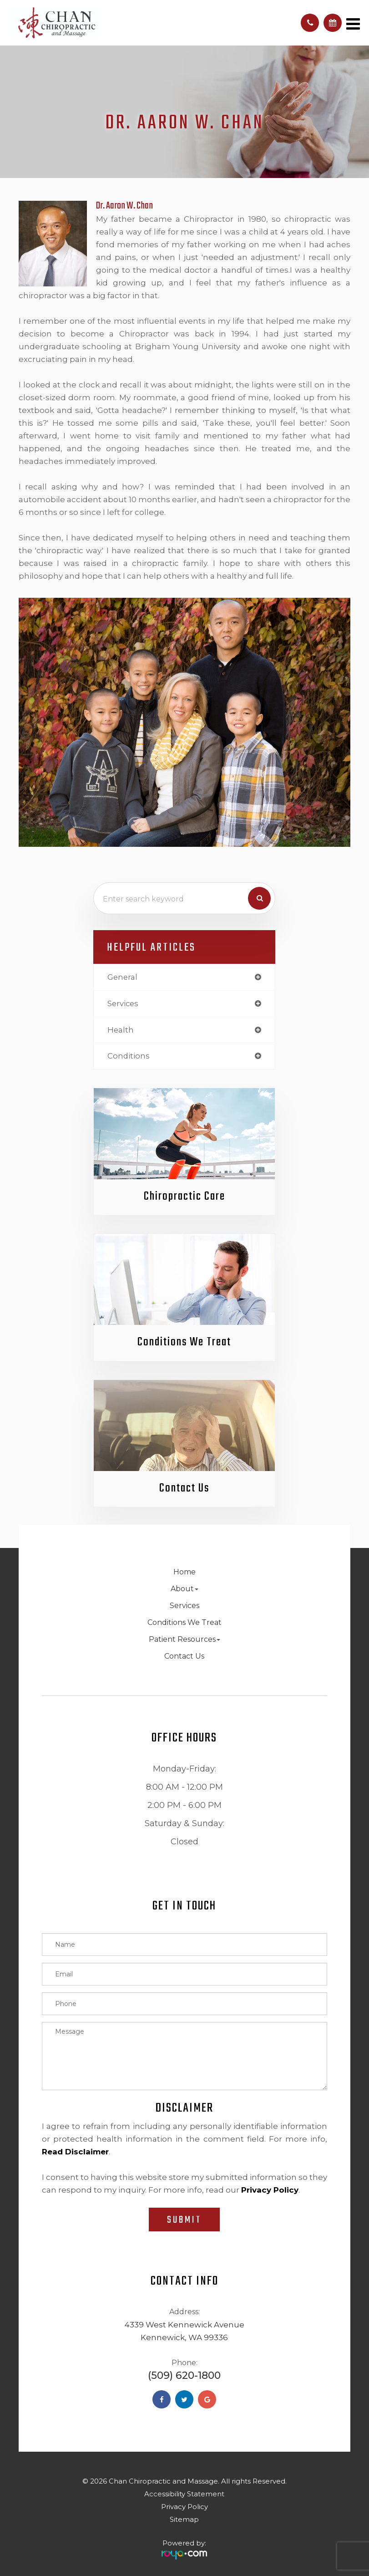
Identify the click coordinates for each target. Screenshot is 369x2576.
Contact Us (184, 1488)
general (122, 977)
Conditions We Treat (184, 1343)
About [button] (184, 1589)
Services (184, 1606)
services (122, 1003)
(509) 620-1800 (184, 2376)
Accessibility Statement (184, 2494)
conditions (128, 1055)
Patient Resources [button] (184, 1639)
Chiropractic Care (184, 1196)
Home (184, 1572)
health (120, 1029)
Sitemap (184, 2519)
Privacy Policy (184, 2507)
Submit (184, 2220)
